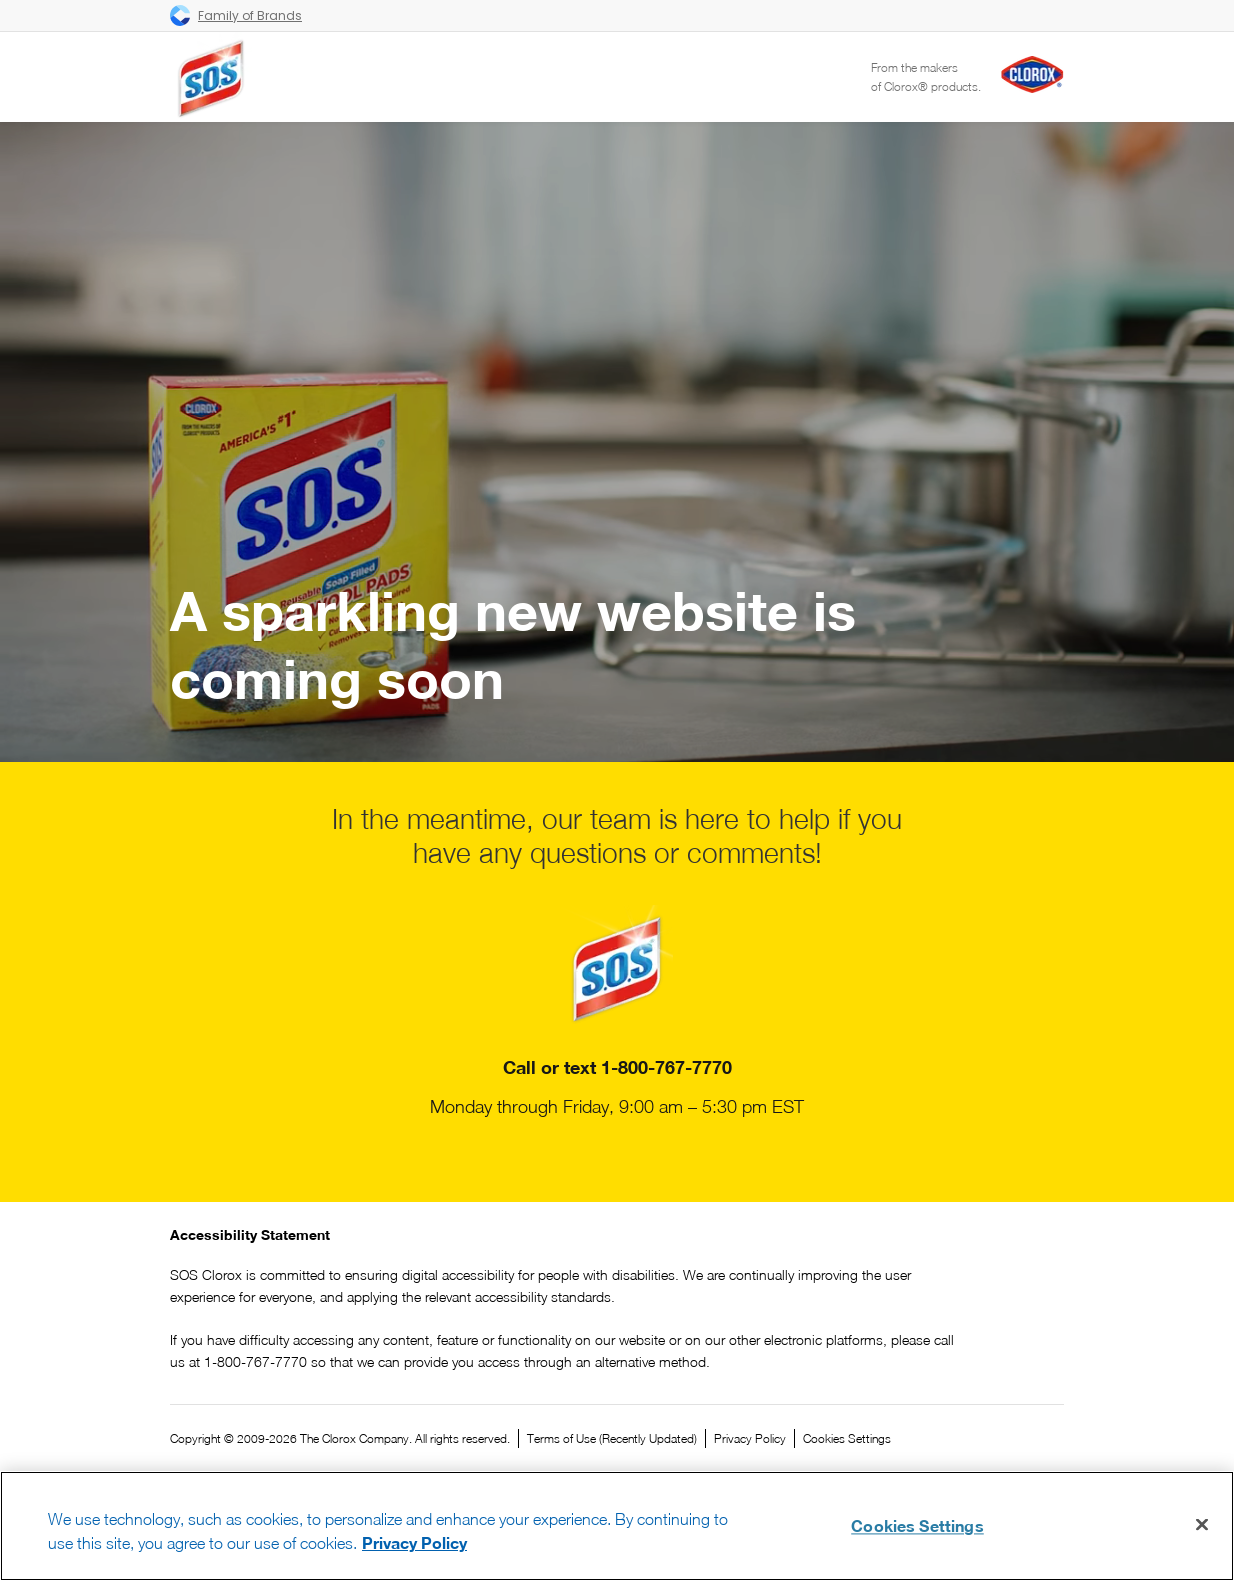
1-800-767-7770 (666, 1067)
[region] (617, 1526)
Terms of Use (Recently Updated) (612, 1438)
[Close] (1202, 1525)
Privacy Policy (750, 1438)
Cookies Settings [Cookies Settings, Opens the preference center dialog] (917, 1525)
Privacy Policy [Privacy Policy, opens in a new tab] (414, 1542)
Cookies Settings (847, 1439)
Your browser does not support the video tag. (617, 442)
